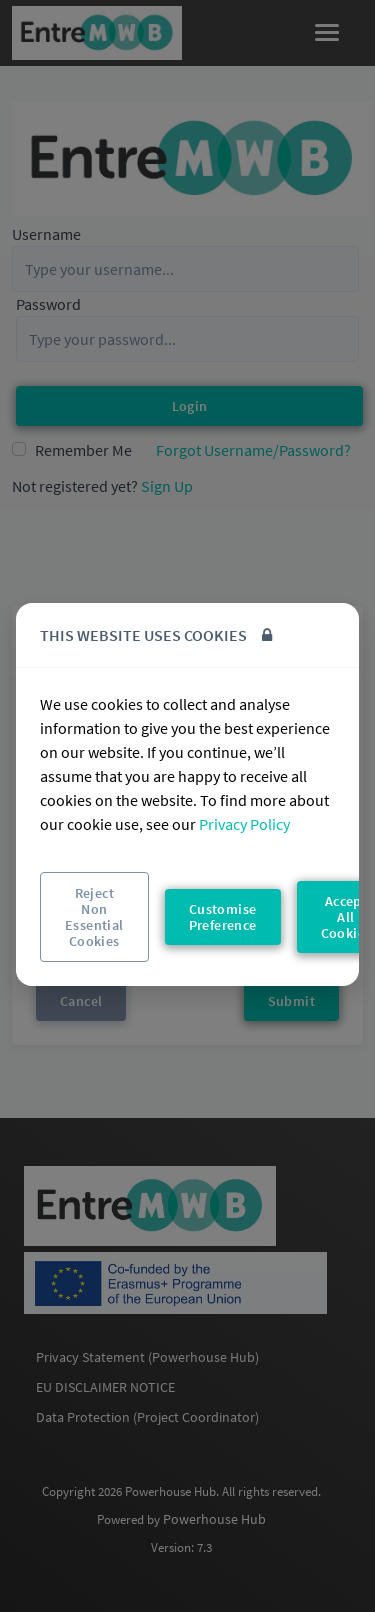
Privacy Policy (244, 824)
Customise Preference (223, 917)
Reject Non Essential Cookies (94, 917)
